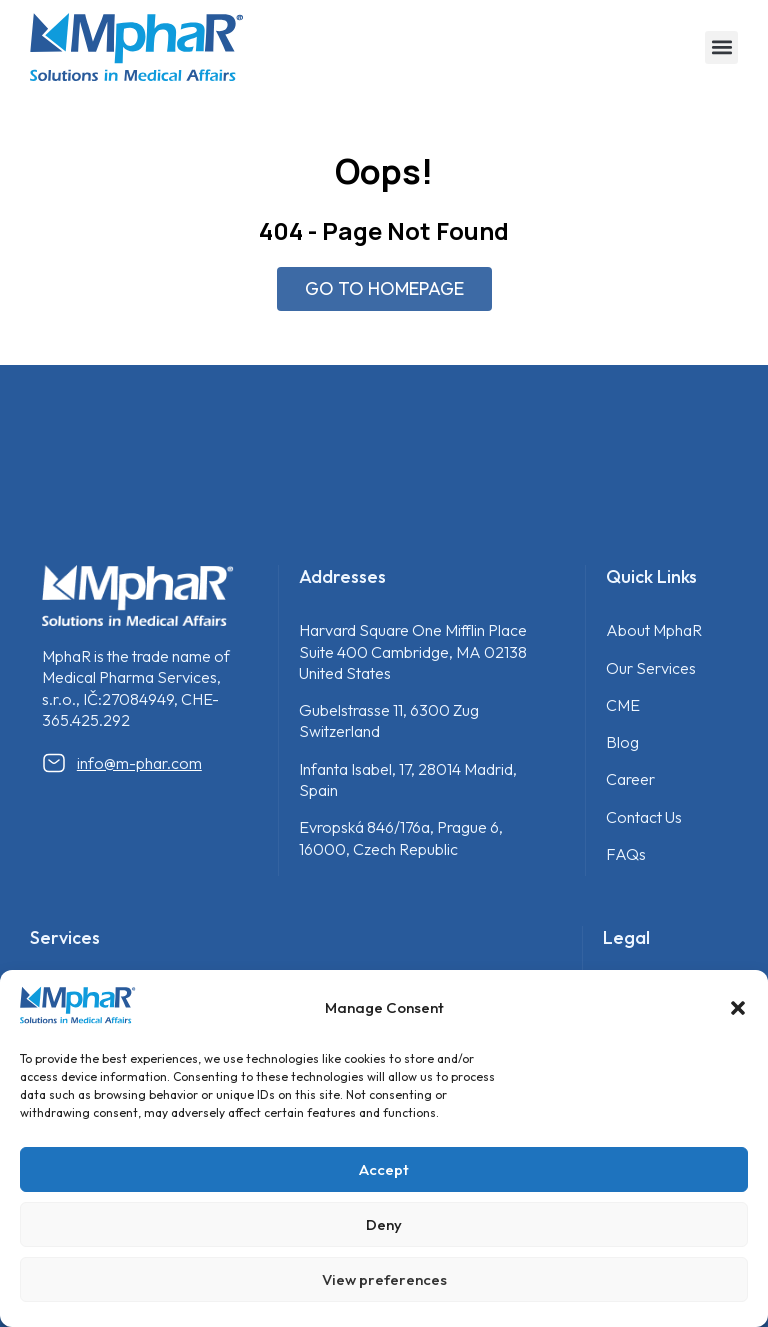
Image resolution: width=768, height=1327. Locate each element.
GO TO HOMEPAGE (384, 288)
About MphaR (654, 630)
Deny (384, 1224)
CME (623, 705)
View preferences (384, 1279)
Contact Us (644, 817)
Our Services (651, 668)
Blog (622, 742)
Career (630, 779)
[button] (738, 1008)
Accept (384, 1169)
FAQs (626, 854)
